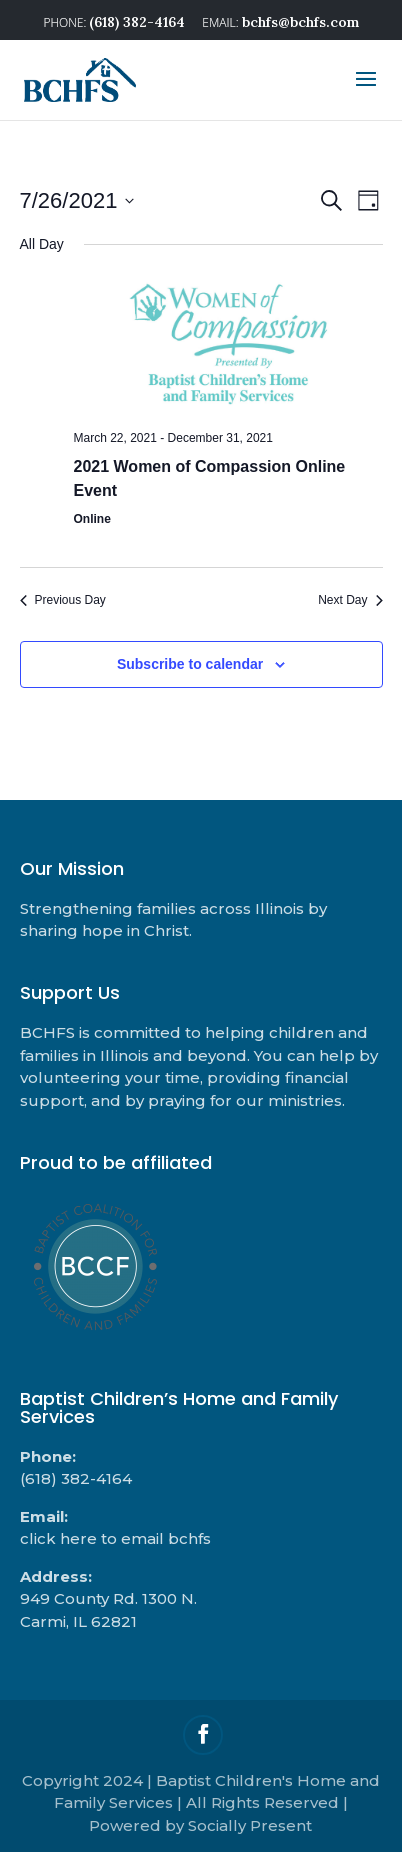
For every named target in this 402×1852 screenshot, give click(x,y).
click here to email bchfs (115, 1538)
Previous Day (63, 600)
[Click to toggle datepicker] (77, 200)
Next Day (350, 600)
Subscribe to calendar (190, 664)
